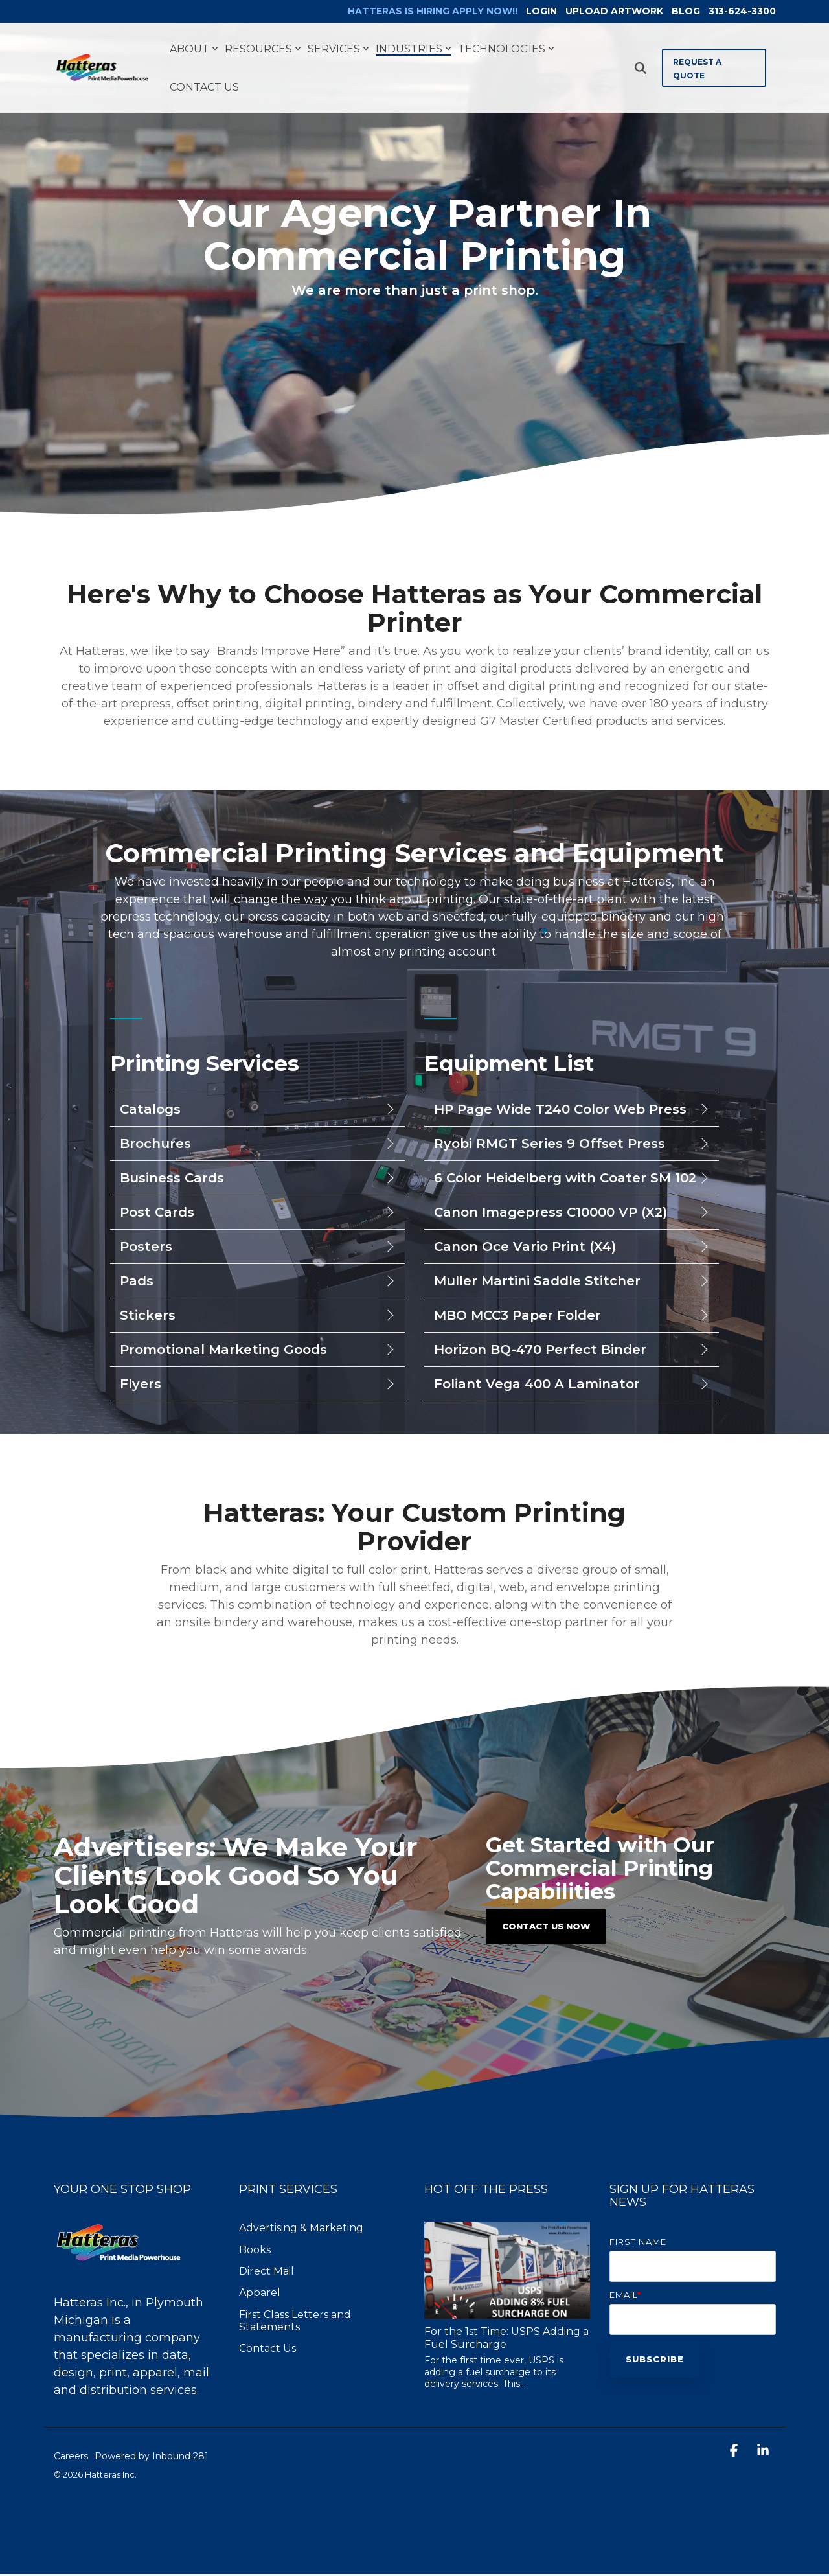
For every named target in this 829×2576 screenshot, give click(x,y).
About (194, 51)
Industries (413, 51)
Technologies (506, 51)
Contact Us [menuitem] (267, 2351)
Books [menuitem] (255, 2252)
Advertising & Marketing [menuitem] (301, 2230)
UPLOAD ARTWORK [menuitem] (605, 12)
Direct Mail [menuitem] (266, 2274)
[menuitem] (408, 12)
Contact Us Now (546, 1929)
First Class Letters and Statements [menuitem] (296, 2322)
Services (338, 51)
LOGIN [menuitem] (527, 12)
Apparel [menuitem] (259, 2295)
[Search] (640, 70)
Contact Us (204, 89)
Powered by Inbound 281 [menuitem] (152, 2459)
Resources (263, 51)
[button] (735, 2454)
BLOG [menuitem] (681, 12)
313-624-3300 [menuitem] (742, 12)
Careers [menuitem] (71, 2459)
